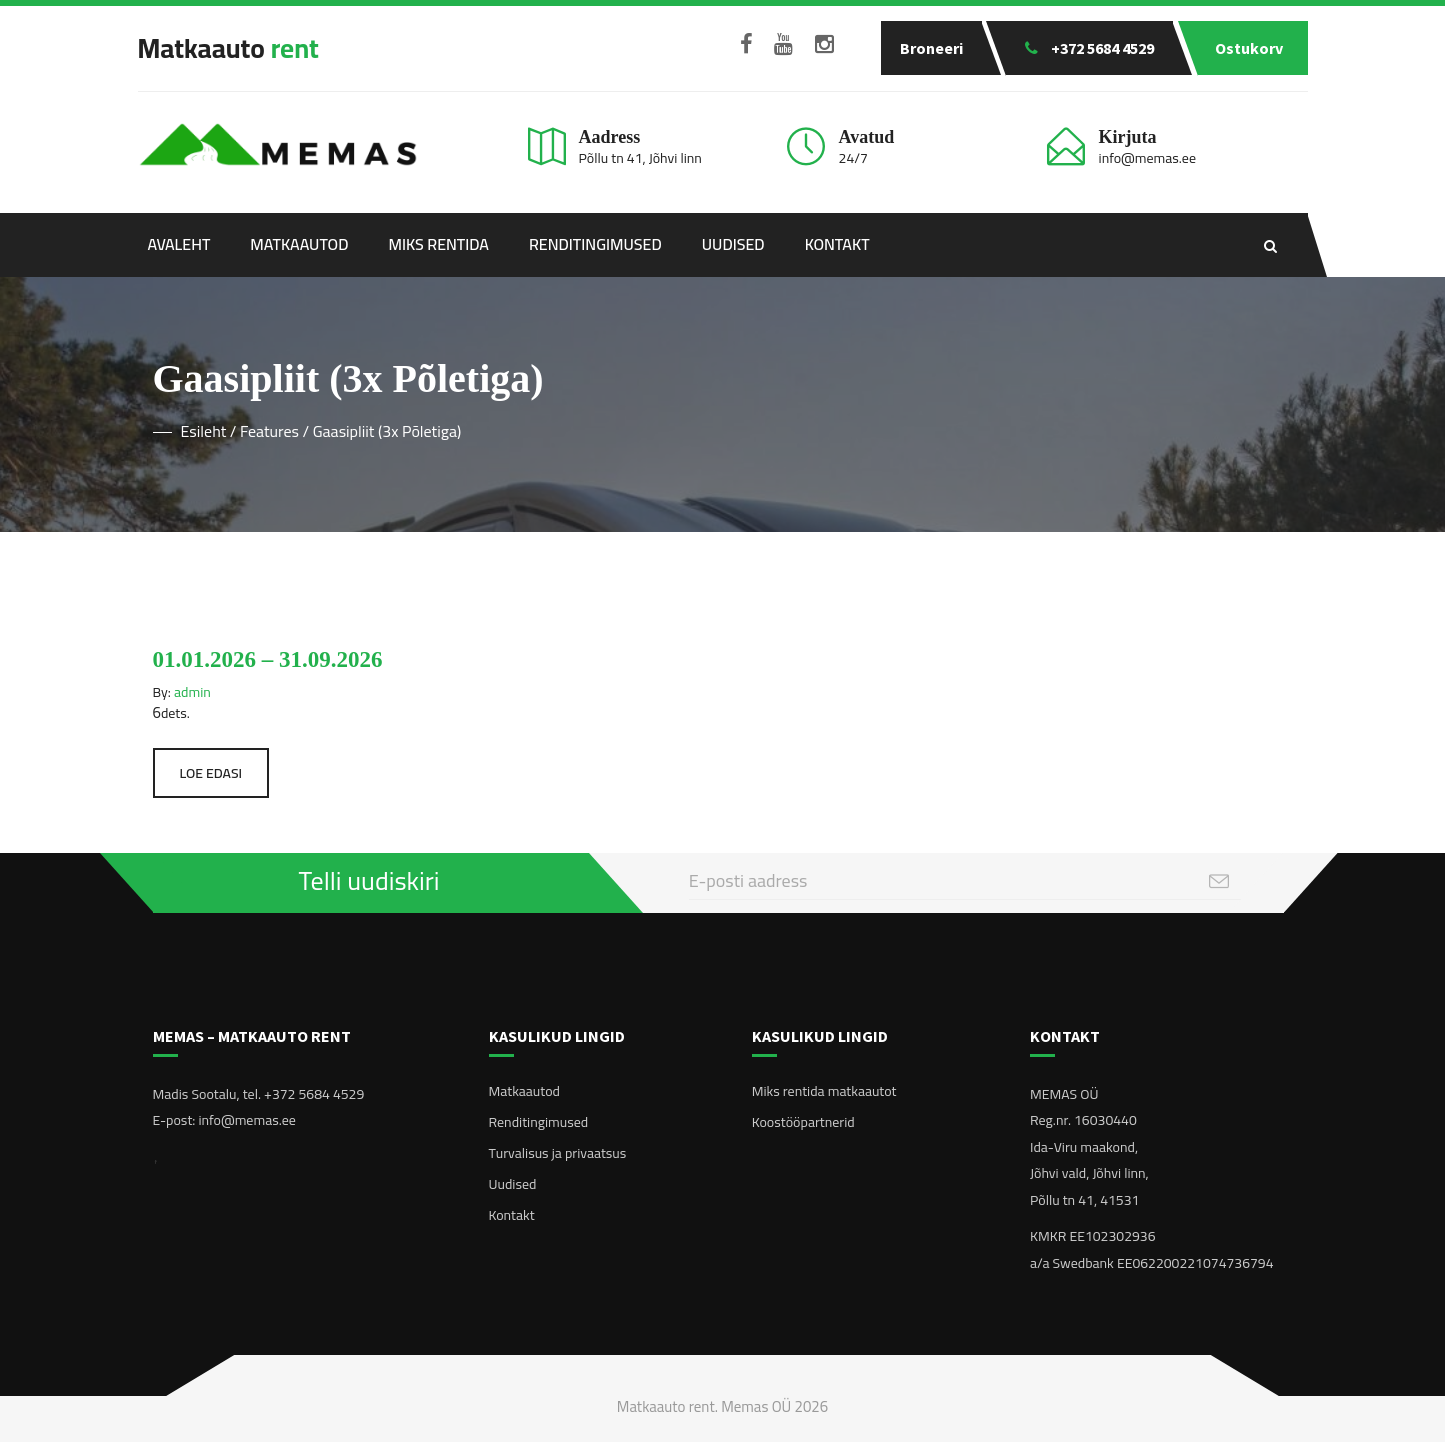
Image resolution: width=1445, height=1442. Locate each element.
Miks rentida (439, 244)
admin (192, 692)
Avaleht (179, 244)
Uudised (733, 244)
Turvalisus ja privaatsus (558, 1153)
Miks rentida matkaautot (824, 1091)
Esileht (204, 431)
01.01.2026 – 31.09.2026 (268, 659)
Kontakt (837, 244)
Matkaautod (299, 244)
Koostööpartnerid (803, 1122)
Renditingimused (595, 244)
